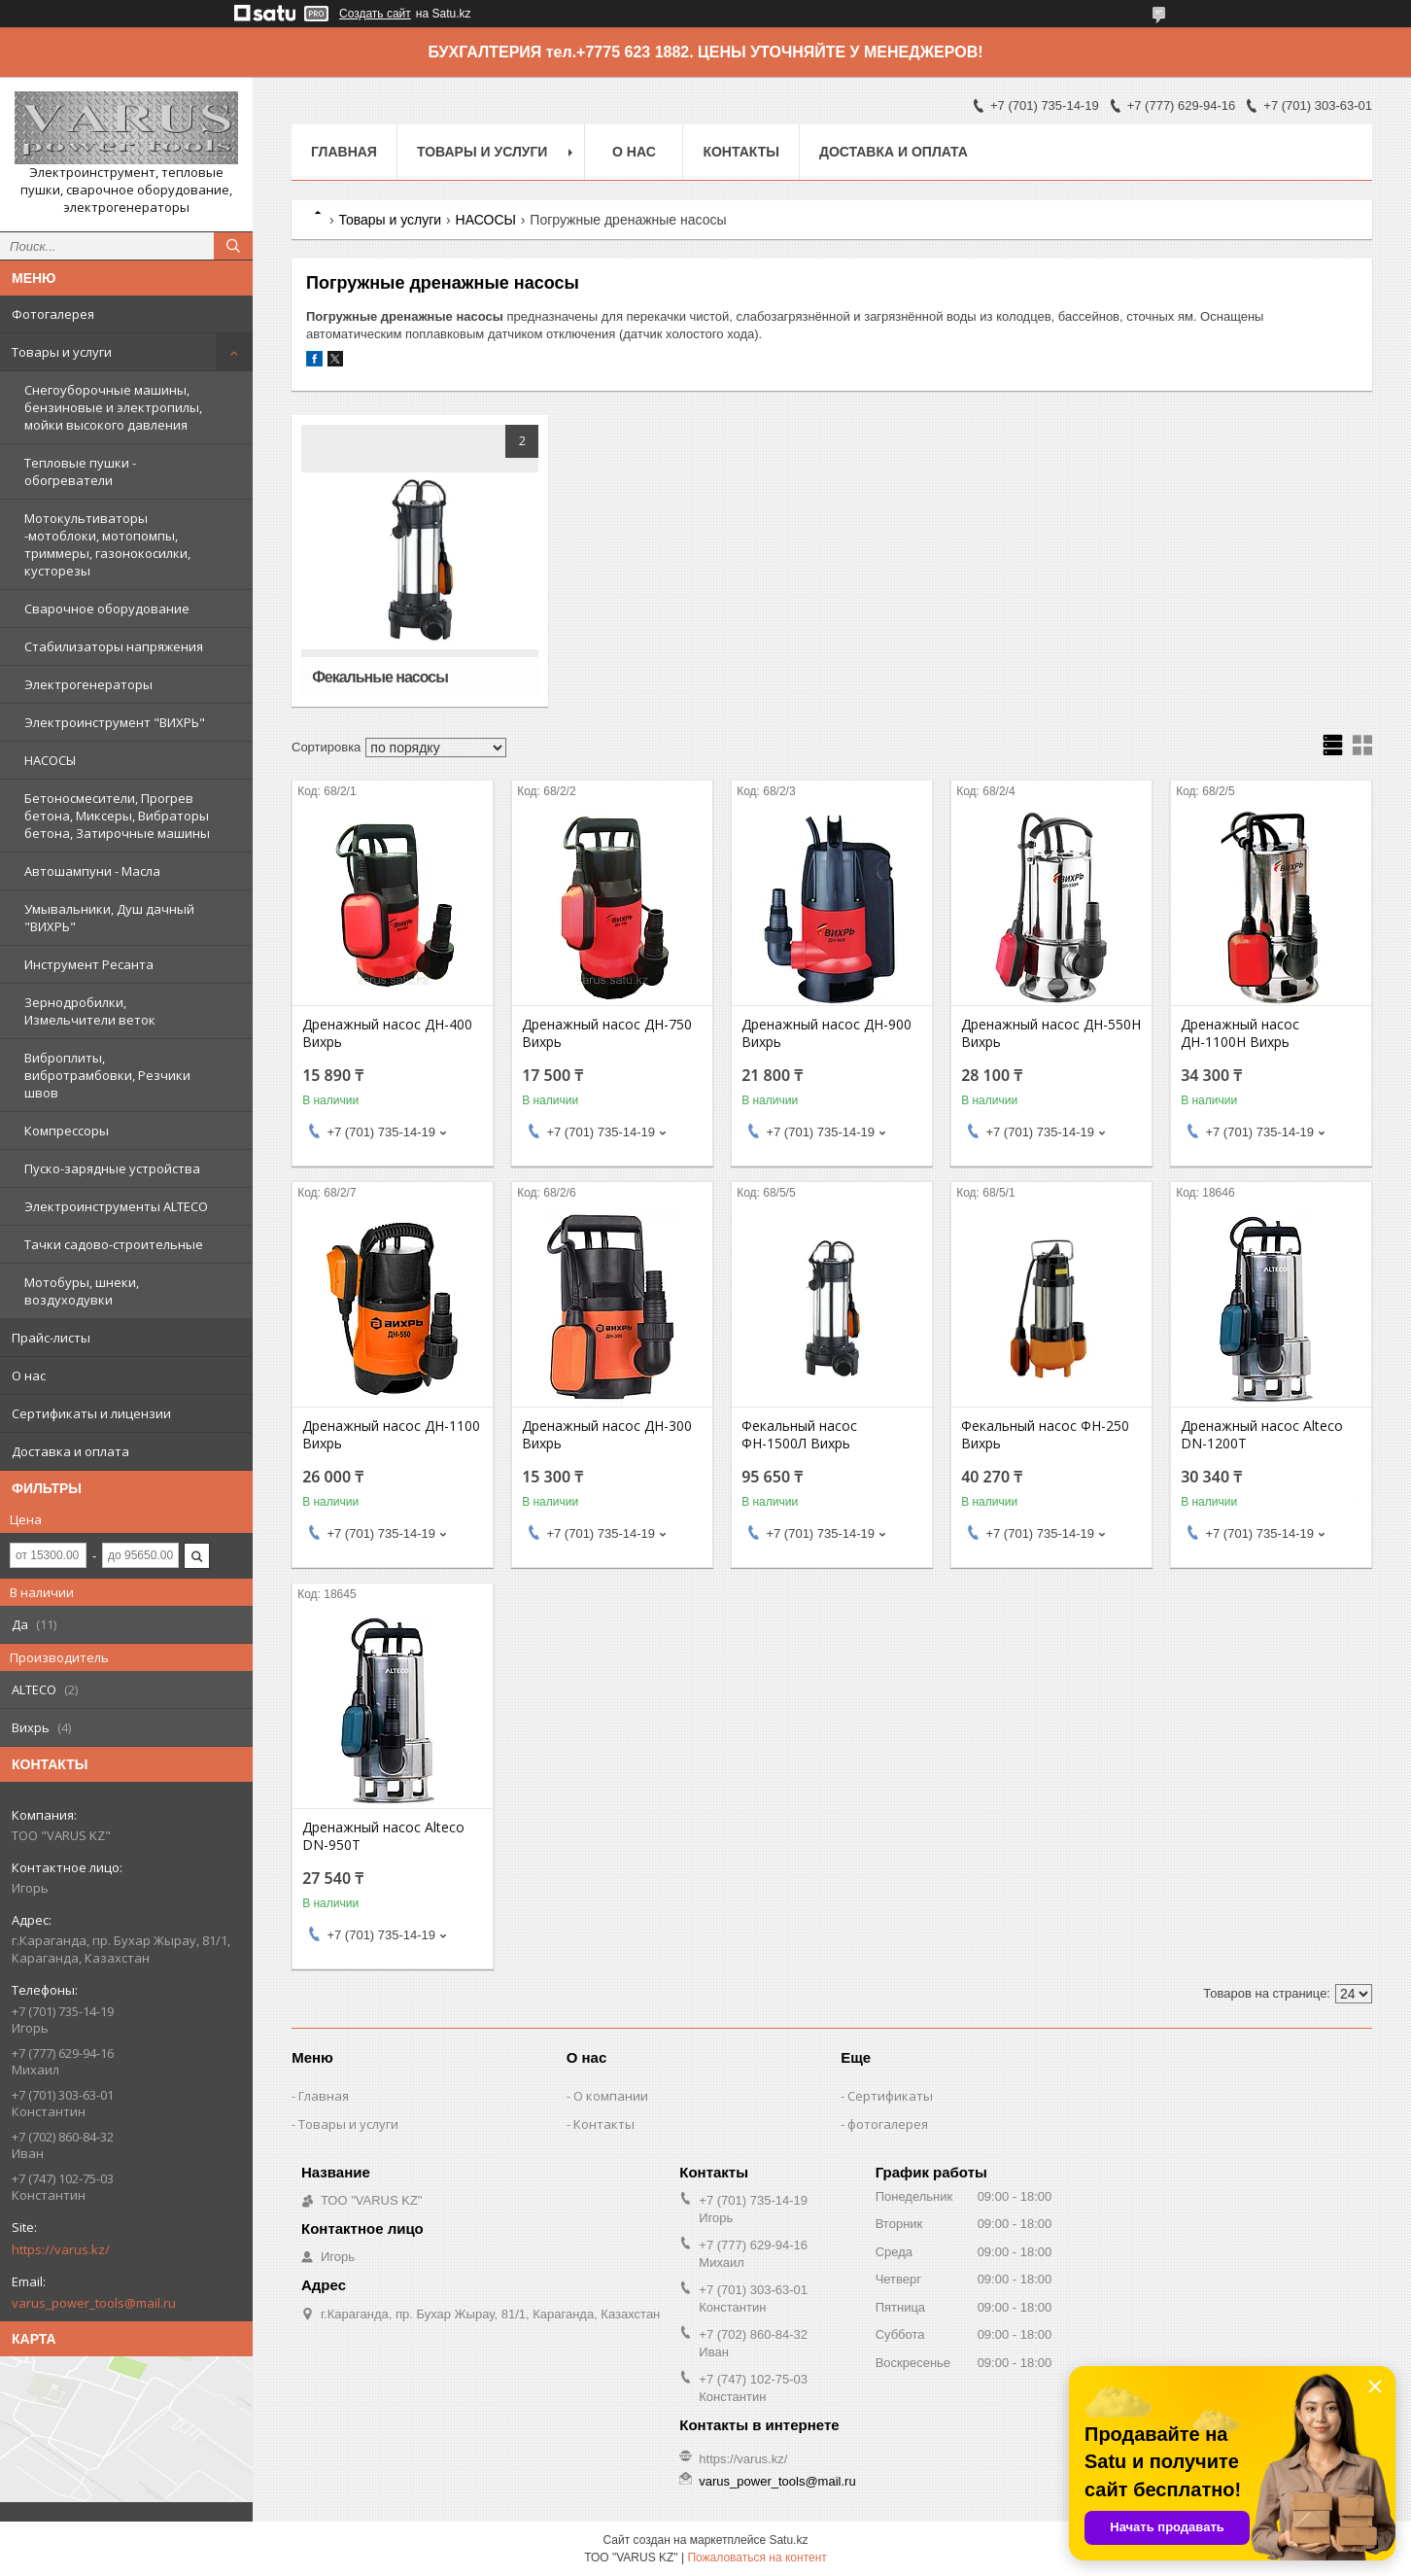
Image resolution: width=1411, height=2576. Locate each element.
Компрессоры (66, 1130)
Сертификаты (890, 2096)
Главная (344, 151)
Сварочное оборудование (106, 608)
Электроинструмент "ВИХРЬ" (114, 722)
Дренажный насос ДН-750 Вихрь (607, 1033)
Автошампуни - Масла (92, 871)
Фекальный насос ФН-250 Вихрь (1045, 1434)
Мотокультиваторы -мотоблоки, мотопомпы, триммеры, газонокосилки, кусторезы (107, 544)
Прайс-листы (51, 1337)
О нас (29, 1375)
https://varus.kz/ (61, 2249)
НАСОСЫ (50, 760)
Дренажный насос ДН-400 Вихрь (387, 1033)
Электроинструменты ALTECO (116, 1206)
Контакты (740, 151)
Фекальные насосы (380, 677)
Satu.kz (788, 2540)
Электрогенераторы (88, 684)
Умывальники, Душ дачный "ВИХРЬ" (109, 917)
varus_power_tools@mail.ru (94, 2303)
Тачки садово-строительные (113, 1244)
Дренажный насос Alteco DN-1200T (1262, 1434)
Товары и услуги (62, 352)
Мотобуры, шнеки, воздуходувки (81, 1290)
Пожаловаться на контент (756, 2557)
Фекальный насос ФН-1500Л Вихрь (799, 1434)
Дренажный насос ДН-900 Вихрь (826, 1033)
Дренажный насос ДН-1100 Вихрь (391, 1434)
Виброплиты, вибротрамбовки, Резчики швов (107, 1075)
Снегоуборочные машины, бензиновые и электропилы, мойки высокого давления (113, 407)
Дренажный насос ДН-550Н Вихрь (1051, 1033)
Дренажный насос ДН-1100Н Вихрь (1240, 1033)
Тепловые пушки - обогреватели (80, 471)
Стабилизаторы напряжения (113, 646)
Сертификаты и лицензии (91, 1413)
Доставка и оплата (70, 1451)
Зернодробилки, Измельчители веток (89, 1010)
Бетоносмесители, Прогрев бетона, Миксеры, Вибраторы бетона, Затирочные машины (117, 815)
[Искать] (233, 246)
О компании (610, 2096)
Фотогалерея (53, 314)
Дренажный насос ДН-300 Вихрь (607, 1434)
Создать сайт (375, 13)
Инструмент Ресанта (89, 964)
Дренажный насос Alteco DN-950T (383, 1836)
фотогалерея (887, 2124)
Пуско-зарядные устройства (112, 1168)
